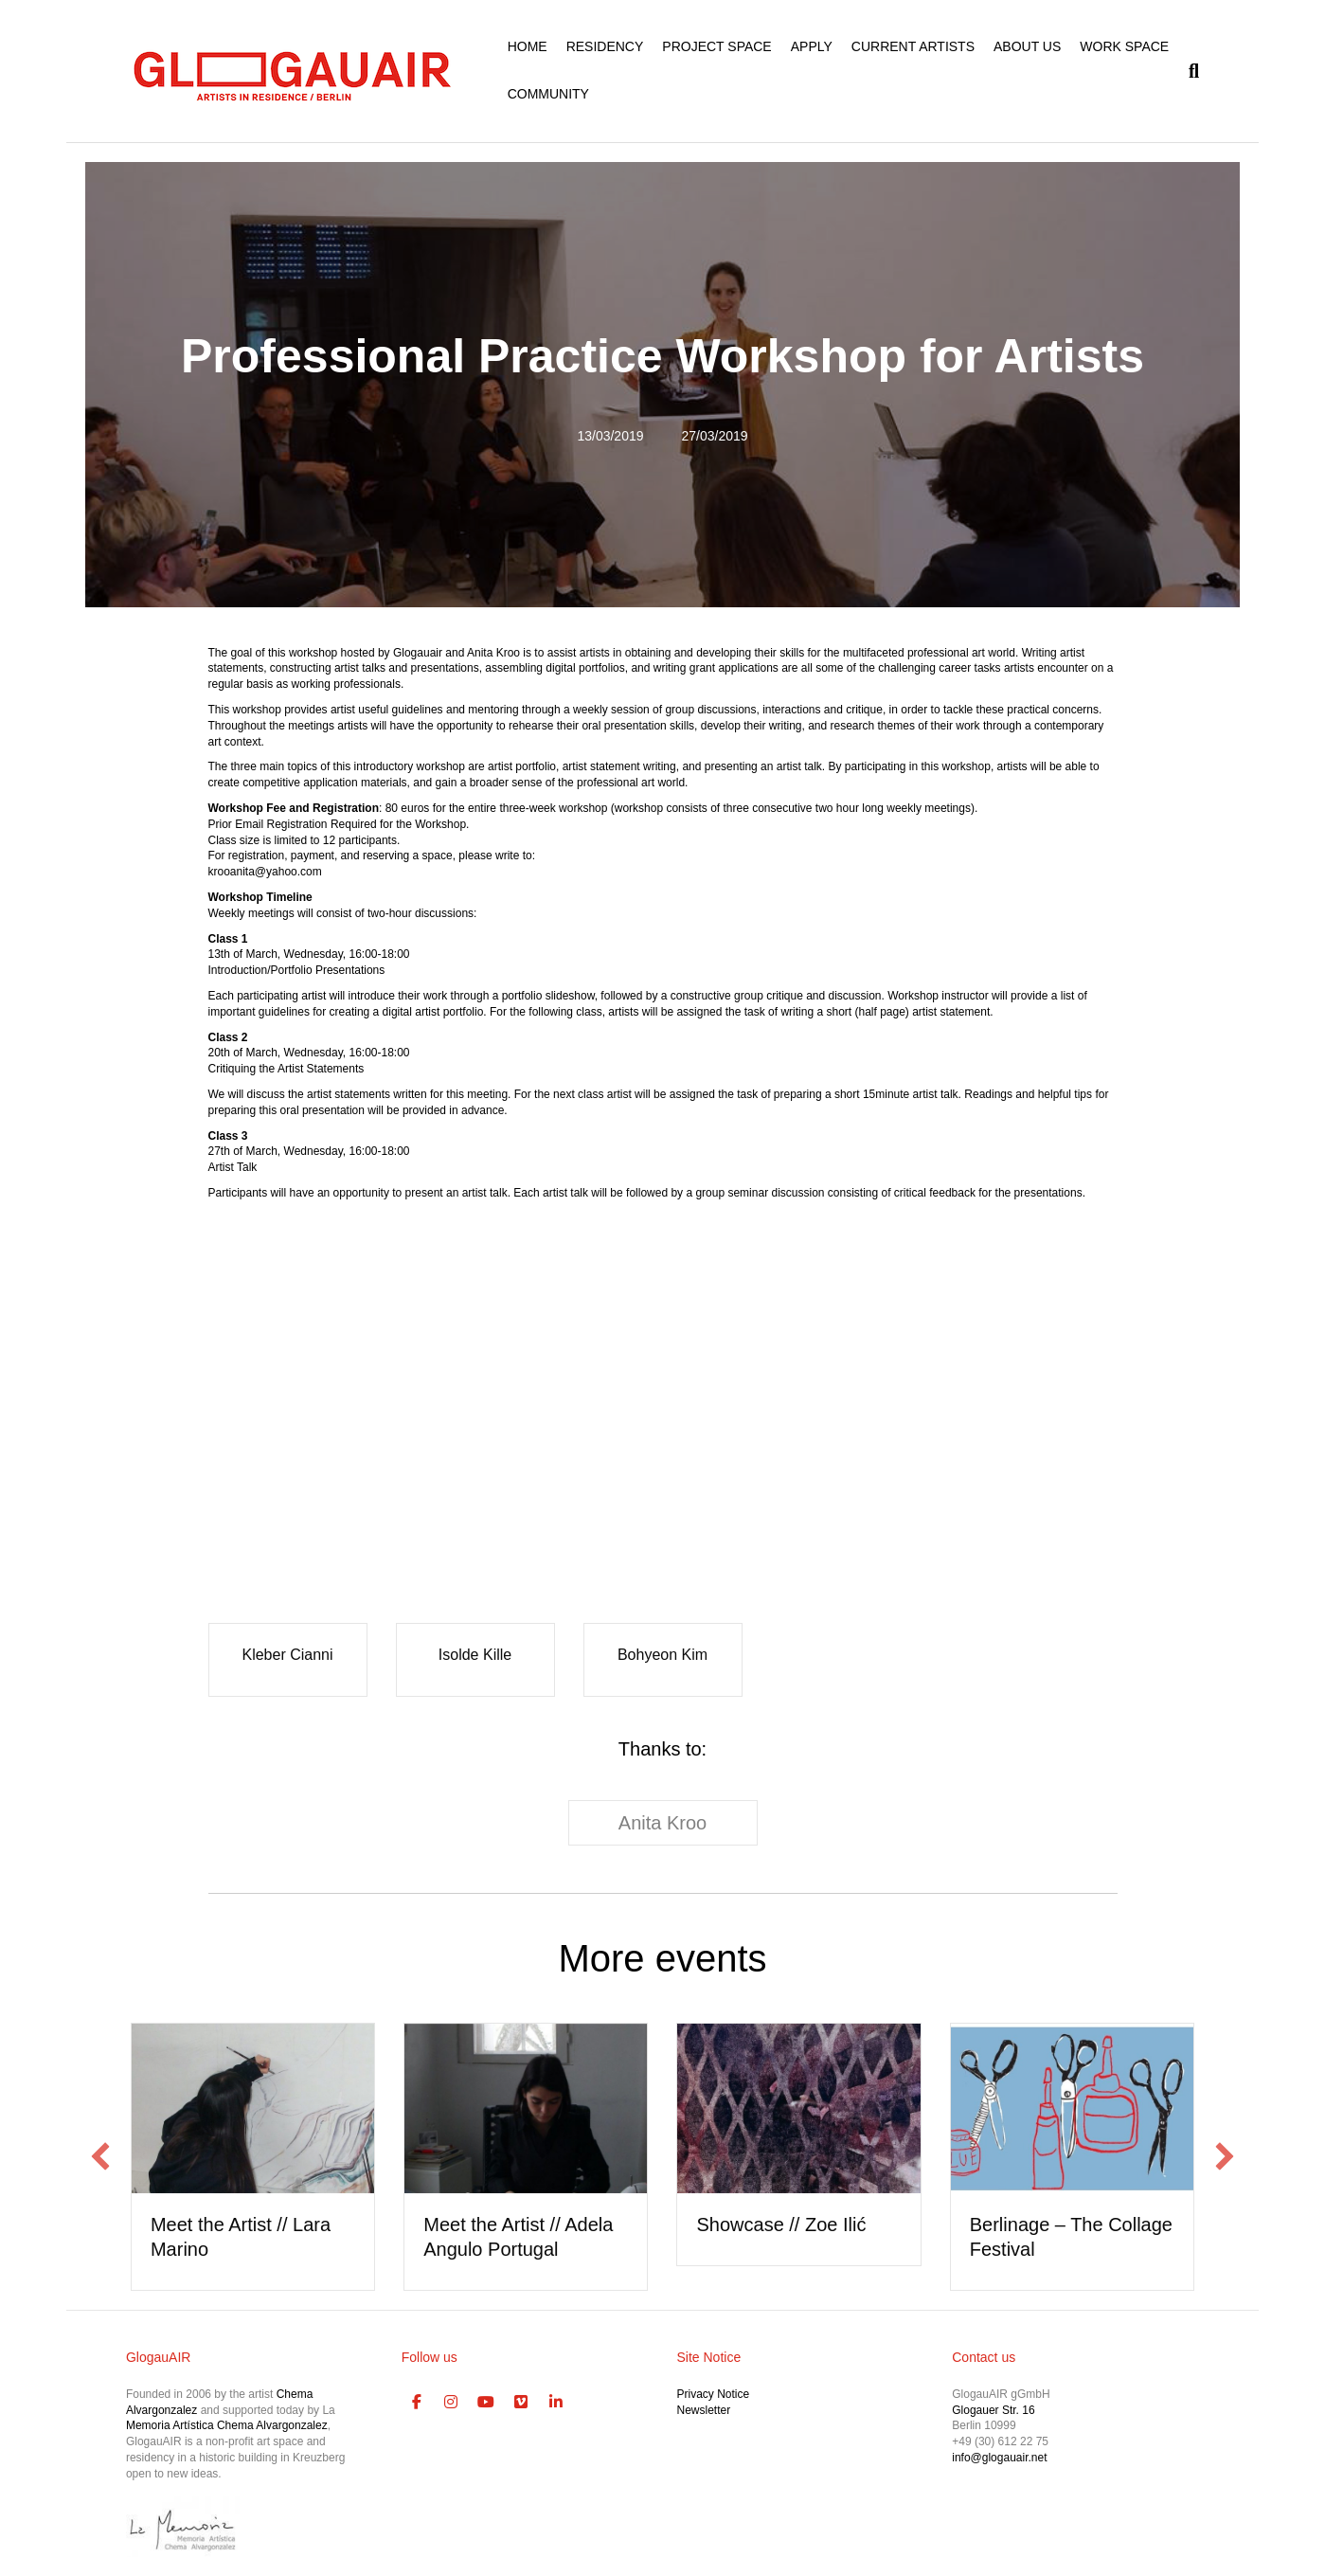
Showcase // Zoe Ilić (781, 2224)
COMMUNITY (548, 93)
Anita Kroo (662, 1822)
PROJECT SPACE (716, 46)
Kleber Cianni (287, 1655)
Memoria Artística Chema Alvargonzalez (227, 2425)
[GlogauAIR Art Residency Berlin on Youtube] (486, 2402)
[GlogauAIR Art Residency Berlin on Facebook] (417, 2402)
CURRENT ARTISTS (913, 46)
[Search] (1189, 71)
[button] (100, 2156)
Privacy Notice (712, 2394)
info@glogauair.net (999, 2457)
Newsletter (703, 2410)
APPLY (812, 46)
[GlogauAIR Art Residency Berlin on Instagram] (452, 2402)
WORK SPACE (1124, 46)
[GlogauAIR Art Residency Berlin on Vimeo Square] (521, 2402)
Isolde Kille (475, 1655)
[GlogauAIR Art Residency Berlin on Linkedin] (556, 2402)
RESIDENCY (605, 46)
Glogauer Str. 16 (993, 2410)
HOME (527, 46)
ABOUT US (1027, 46)
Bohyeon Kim (662, 1655)
